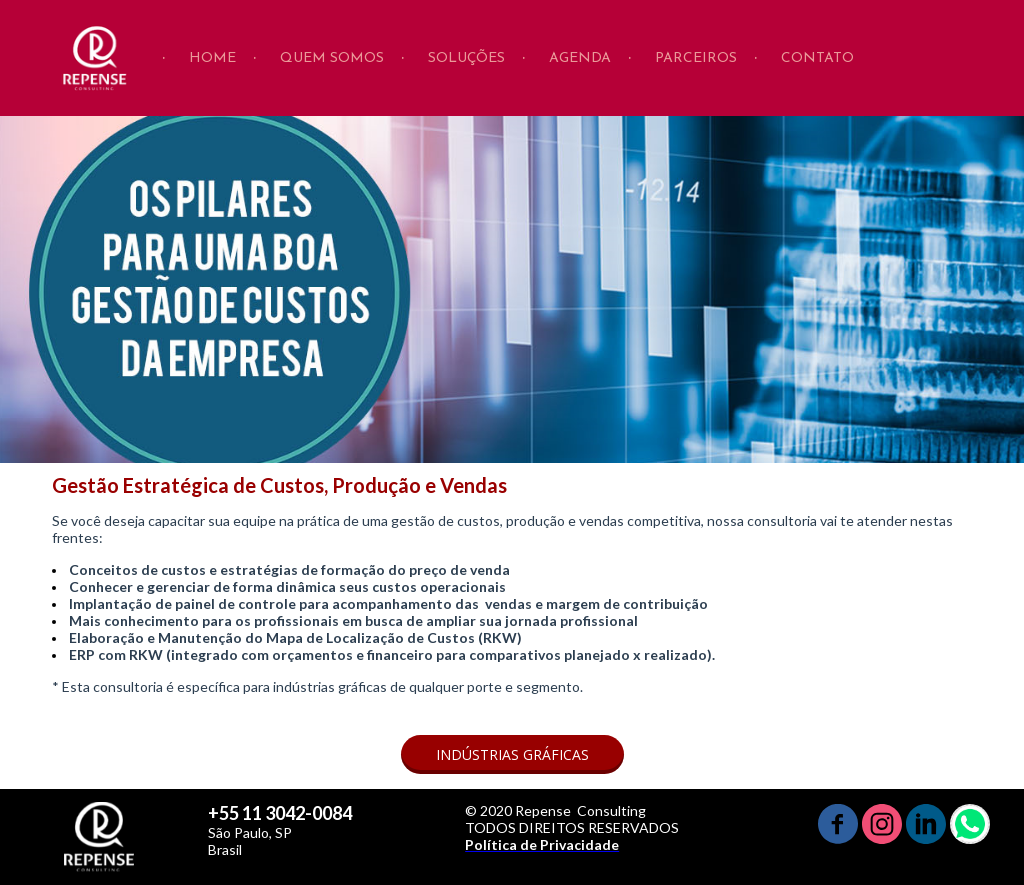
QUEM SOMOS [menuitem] (332, 58)
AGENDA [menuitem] (580, 58)
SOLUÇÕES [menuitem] (466, 58)
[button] (512, 754)
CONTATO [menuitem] (817, 58)
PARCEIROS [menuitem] (696, 58)
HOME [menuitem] (212, 58)
